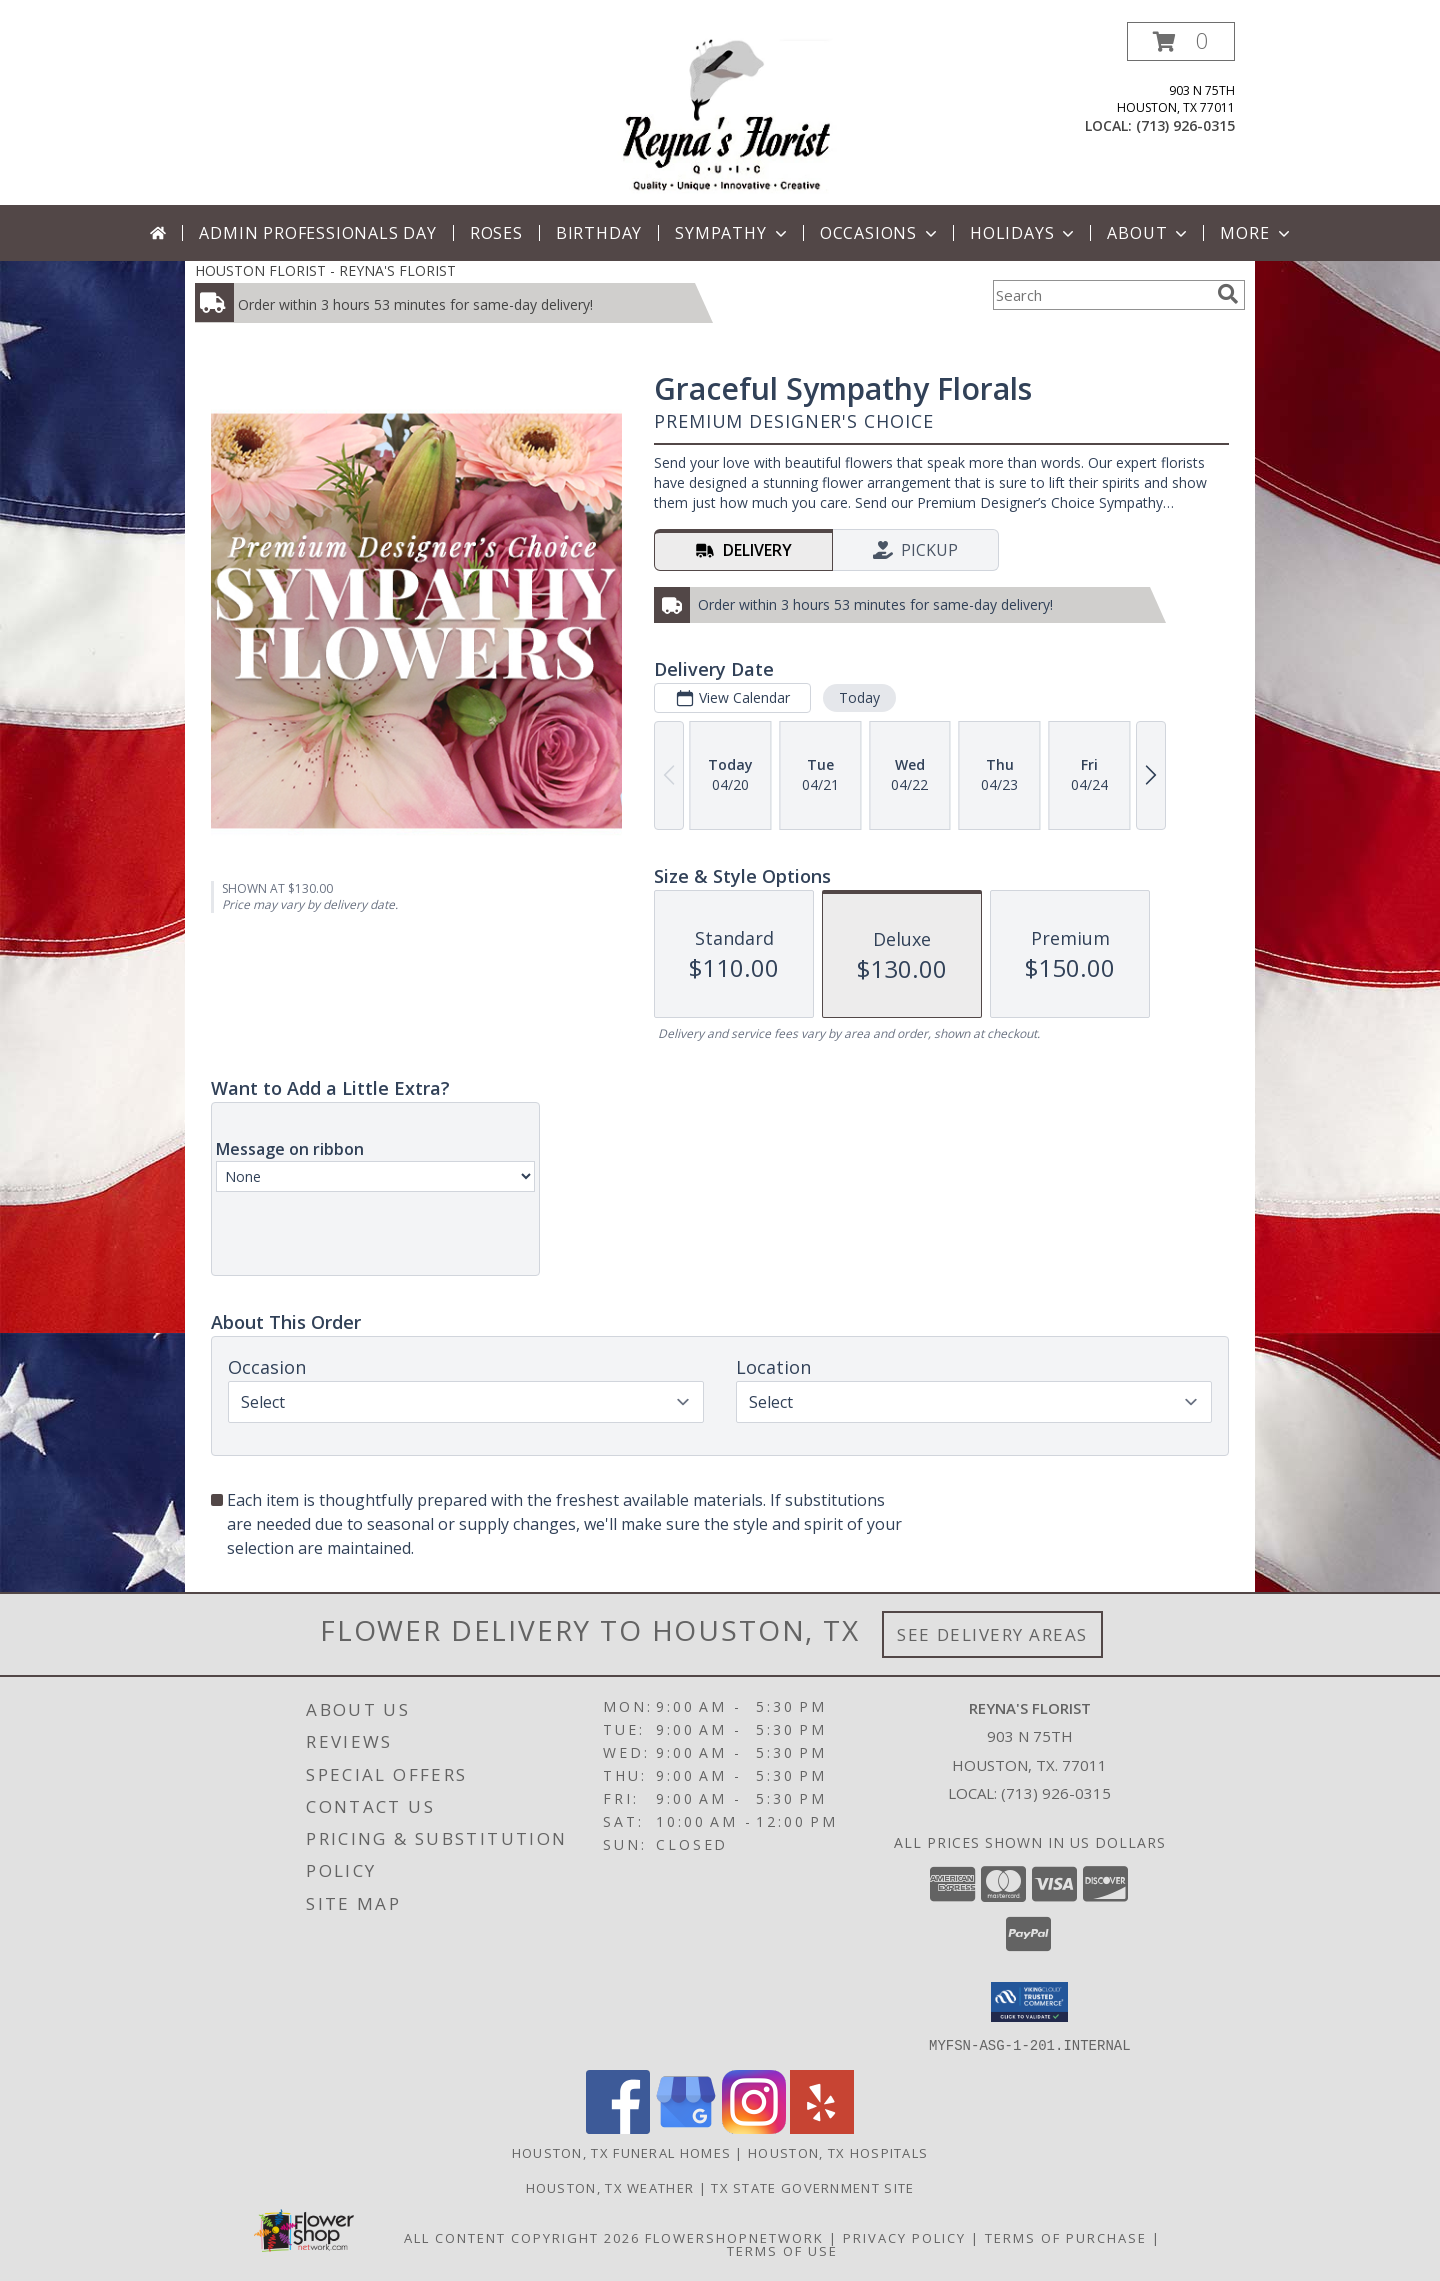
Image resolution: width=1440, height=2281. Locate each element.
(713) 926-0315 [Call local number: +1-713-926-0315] (1185, 125)
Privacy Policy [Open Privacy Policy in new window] (904, 2237)
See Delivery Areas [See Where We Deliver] (992, 1634)
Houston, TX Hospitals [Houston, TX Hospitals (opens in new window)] (838, 2152)
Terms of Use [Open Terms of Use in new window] (782, 2250)
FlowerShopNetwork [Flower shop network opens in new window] (734, 2237)
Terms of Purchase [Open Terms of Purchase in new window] (1066, 2237)
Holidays (1024, 233)
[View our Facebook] (618, 2127)
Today (859, 697)
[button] (1181, 41)
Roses (496, 233)
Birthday (599, 233)
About (1149, 233)
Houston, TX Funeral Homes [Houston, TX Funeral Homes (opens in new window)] (622, 2152)
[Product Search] (1101, 295)
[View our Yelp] (822, 2127)
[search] (1228, 294)
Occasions (880, 233)
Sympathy (732, 233)
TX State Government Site (812, 2187)
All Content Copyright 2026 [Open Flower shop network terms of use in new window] (522, 2237)
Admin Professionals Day (317, 233)
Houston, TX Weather (610, 2187)
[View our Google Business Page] (686, 2127)
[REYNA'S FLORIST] (726, 113)
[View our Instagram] (754, 2127)
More (1256, 233)
